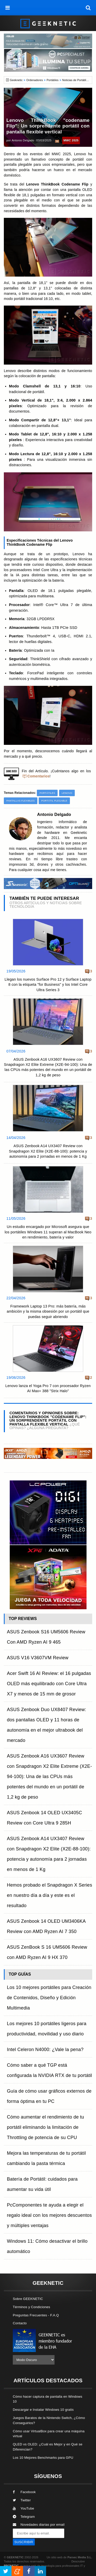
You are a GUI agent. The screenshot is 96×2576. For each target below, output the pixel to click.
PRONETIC (11, 2565)
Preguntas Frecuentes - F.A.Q (36, 2315)
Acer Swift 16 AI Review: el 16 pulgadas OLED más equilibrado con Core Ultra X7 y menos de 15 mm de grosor (49, 1683)
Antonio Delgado (23, 140)
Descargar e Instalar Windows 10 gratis (43, 2410)
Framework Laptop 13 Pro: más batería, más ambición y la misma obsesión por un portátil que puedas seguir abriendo (48, 1311)
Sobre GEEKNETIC (28, 2299)
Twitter (22, 2500)
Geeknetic (16, 80)
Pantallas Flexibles (20, 800)
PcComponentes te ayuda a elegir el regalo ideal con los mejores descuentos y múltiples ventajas (49, 2215)
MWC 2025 (71, 140)
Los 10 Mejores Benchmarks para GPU (43, 2458)
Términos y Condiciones (31, 2307)
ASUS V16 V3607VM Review (37, 1657)
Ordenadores (34, 80)
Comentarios (38, 776)
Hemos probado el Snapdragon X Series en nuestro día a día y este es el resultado (49, 1895)
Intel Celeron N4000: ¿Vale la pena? (45, 2049)
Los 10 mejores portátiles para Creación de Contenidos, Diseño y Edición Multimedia (49, 1998)
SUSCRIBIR (23, 2542)
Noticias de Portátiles (75, 80)
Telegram (24, 2517)
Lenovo (67, 793)
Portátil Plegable (54, 800)
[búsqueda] (88, 8)
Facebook (24, 2492)
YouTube (23, 2508)
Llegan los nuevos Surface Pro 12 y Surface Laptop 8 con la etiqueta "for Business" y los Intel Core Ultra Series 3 (48, 984)
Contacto (20, 2323)
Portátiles (53, 80)
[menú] (8, 8)
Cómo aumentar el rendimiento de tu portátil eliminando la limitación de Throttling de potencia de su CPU (45, 2127)
